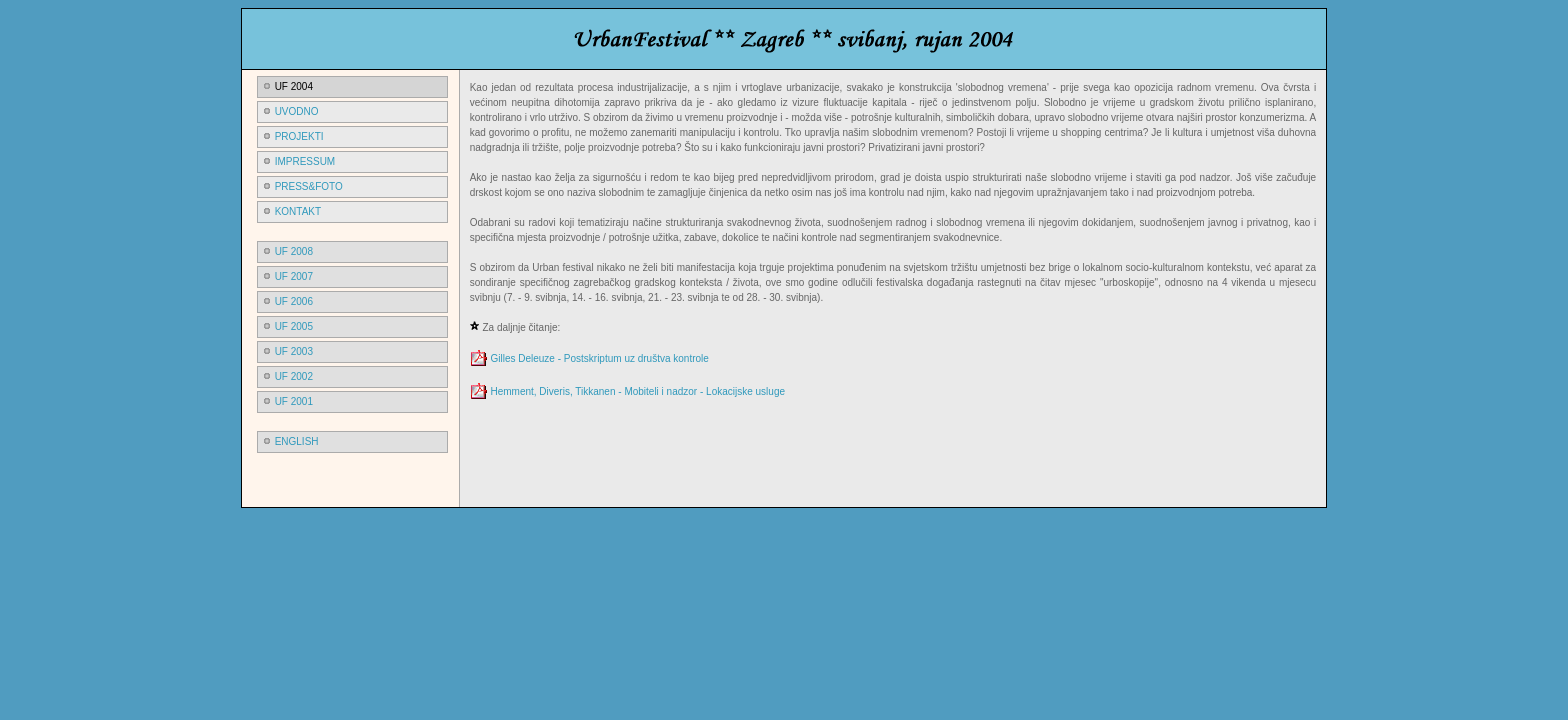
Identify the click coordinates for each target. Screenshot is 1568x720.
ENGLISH (297, 441)
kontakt (298, 211)
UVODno (297, 111)
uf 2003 (294, 351)
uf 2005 (294, 326)
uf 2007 (294, 276)
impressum (305, 161)
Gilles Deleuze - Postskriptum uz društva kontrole (599, 358)
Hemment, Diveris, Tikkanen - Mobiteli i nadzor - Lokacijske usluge (637, 391)
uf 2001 (294, 401)
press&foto (309, 186)
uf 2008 (294, 251)
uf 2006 (294, 301)
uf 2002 (294, 376)
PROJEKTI (299, 136)
